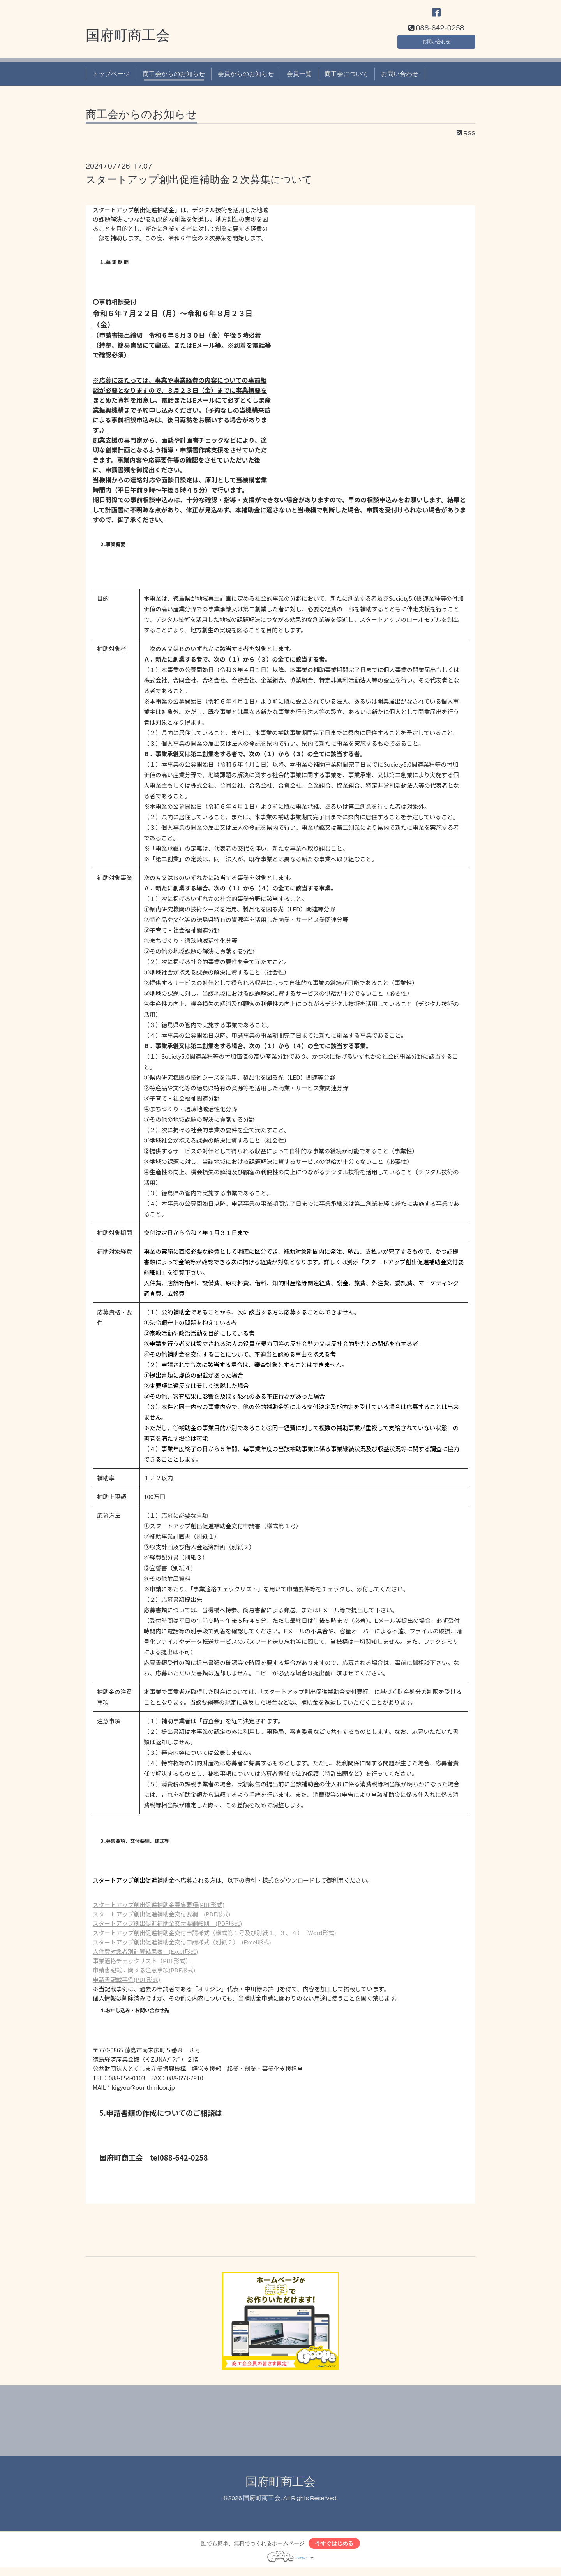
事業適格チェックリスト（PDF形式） (142, 1966)
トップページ (111, 79)
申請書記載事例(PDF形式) (126, 1985)
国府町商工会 (128, 41)
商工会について (346, 79)
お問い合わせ (436, 45)
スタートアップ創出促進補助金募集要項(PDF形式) (158, 1910)
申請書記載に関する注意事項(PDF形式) (144, 1976)
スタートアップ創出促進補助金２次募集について (199, 185)
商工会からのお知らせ (174, 79)
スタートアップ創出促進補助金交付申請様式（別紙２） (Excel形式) (182, 1948)
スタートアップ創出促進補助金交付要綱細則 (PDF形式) (167, 1929)
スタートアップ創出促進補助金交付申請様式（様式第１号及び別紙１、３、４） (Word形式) (214, 1938)
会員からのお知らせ (246, 79)
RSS (466, 138)
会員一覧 (299, 79)
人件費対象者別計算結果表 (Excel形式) (145, 1957)
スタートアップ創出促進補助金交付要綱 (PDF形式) (161, 1920)
